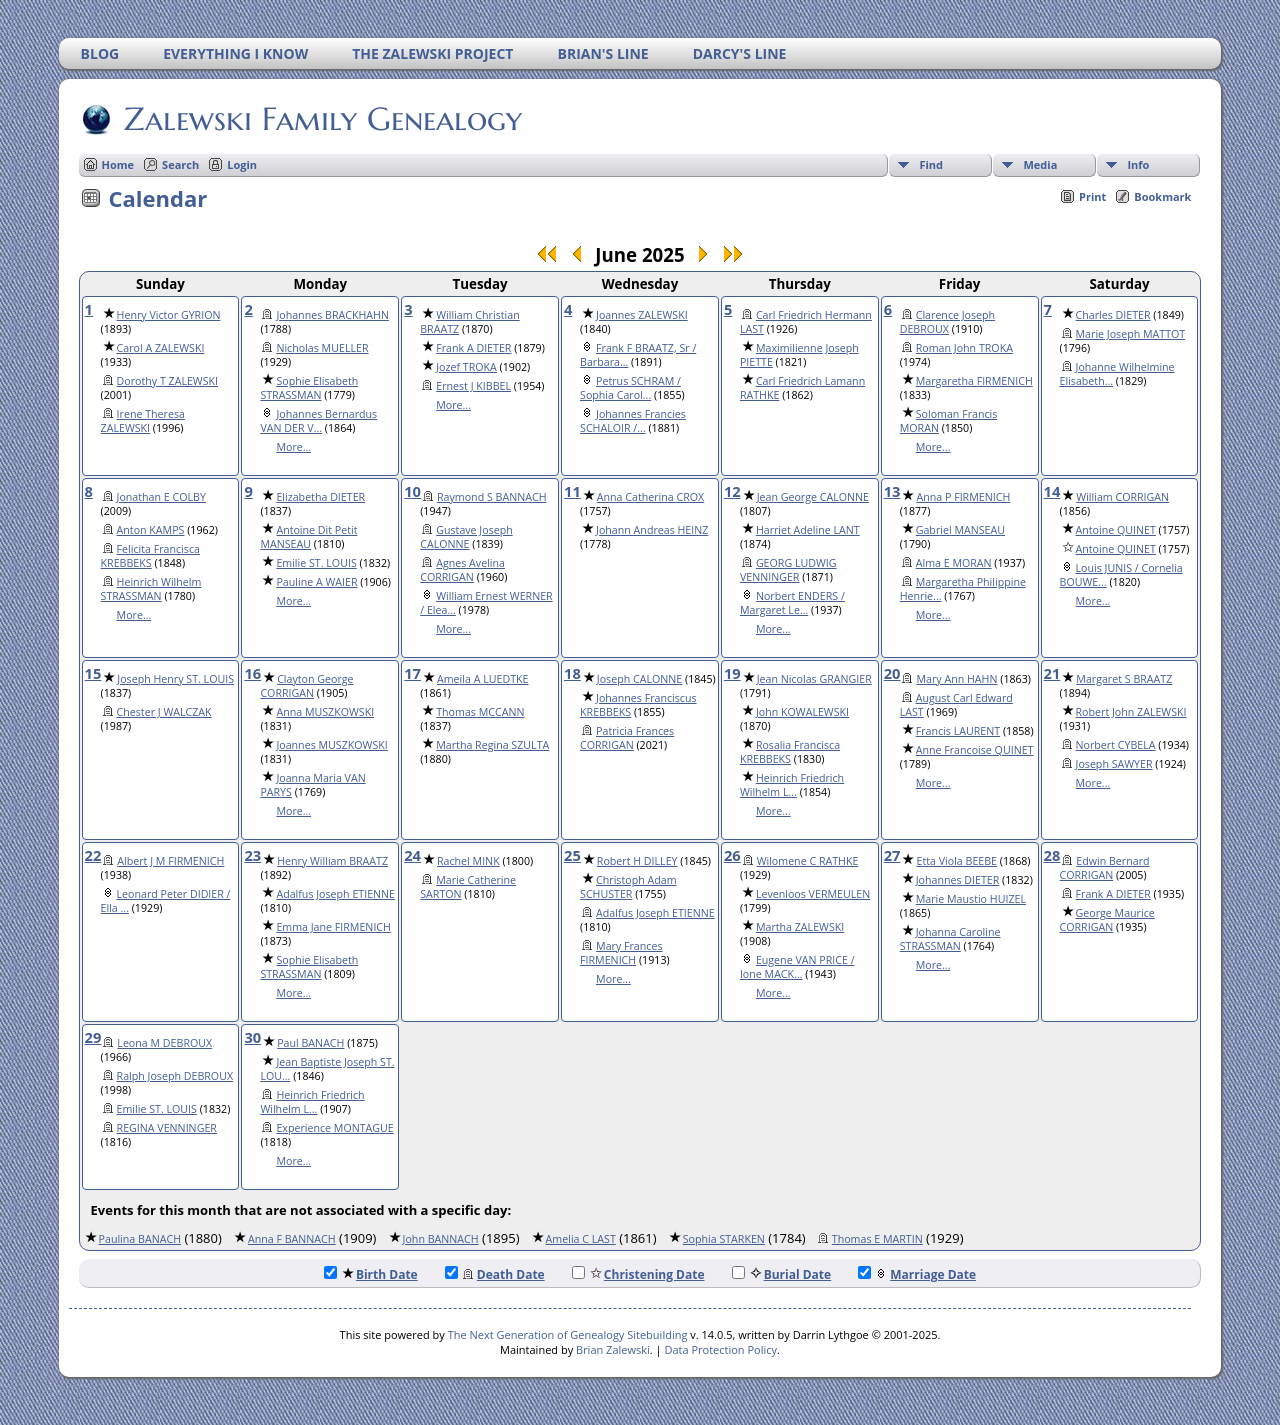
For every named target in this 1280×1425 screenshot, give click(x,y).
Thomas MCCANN (480, 712)
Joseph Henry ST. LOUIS (175, 679)
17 (412, 673)
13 (892, 491)
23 (252, 855)
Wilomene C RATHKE (808, 861)
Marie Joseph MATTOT (1131, 334)
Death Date (495, 1274)
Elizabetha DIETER (320, 497)
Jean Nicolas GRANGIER (814, 679)
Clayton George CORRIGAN (306, 686)
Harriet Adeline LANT (808, 530)
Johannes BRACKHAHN (332, 315)
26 (732, 855)
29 (93, 1037)
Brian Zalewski (613, 1349)
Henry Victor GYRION (169, 315)
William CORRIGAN (1122, 497)
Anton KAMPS (151, 530)
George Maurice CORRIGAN (1107, 920)
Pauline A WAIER (316, 582)
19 (732, 673)
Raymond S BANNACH (492, 497)
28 (1052, 855)
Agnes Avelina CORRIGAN (462, 570)
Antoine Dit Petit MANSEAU (308, 537)
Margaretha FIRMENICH (974, 381)
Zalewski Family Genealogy (321, 119)
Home (118, 164)
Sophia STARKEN (724, 1239)
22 (93, 855)
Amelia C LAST (581, 1239)
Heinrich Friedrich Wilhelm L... (792, 785)
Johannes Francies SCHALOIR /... (633, 421)
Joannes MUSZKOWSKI (331, 745)
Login (242, 164)
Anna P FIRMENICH (963, 497)
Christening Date (638, 1274)
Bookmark (1162, 196)
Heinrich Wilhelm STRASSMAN (151, 589)
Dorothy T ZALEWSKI (168, 381)
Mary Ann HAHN (956, 679)
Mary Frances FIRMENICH (621, 953)
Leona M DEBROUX (164, 1043)
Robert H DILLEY (637, 861)
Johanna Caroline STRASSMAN (950, 939)
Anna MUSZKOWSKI (325, 712)
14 (1052, 491)
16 (252, 673)
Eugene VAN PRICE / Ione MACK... (797, 967)
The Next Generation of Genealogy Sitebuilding (568, 1334)
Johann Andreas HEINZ (652, 530)
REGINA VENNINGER (167, 1128)
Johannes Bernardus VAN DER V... (318, 421)
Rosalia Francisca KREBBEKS (790, 752)
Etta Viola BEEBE (956, 861)
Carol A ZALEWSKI (161, 348)
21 (1052, 673)
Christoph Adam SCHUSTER (628, 887)
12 (732, 491)
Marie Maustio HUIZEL (971, 899)
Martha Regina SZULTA (492, 745)
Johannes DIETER (958, 880)
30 (252, 1037)
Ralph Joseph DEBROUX (175, 1076)
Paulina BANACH (140, 1239)
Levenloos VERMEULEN (813, 894)
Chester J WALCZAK (164, 712)
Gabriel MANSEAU (960, 530)
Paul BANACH (310, 1043)
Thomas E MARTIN (877, 1239)
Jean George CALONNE (813, 497)
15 (93, 673)
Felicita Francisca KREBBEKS (150, 556)
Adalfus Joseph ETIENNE (335, 894)
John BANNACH (441, 1239)
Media (1040, 164)
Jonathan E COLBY (161, 497)
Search (180, 164)
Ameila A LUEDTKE (482, 679)
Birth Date (371, 1274)
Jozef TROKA (466, 367)
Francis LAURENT (958, 731)
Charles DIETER (1113, 315)
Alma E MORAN (954, 563)
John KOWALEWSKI (802, 712)
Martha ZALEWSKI (800, 927)
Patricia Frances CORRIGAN (627, 738)
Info (1138, 164)
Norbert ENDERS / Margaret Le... (792, 603)
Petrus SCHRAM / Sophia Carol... (630, 388)
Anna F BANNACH (292, 1239)
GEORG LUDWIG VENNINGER (788, 570)
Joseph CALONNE (639, 679)
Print (1092, 196)
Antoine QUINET (1116, 530)
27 (892, 855)
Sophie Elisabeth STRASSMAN (309, 388)
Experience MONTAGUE (334, 1128)
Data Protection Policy (720, 1349)
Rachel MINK (468, 861)
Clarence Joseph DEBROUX (947, 322)
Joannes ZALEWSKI (642, 315)
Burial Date (782, 1274)
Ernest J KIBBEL (473, 386)
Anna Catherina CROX (650, 497)
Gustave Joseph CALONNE (466, 537)
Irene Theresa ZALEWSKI (143, 421)
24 (412, 855)
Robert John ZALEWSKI (1131, 712)
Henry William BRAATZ (332, 861)
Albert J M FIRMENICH (170, 861)
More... (293, 447)
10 (412, 491)
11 (572, 491)
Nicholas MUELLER (322, 348)
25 (572, 855)
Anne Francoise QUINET (975, 750)
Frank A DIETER (473, 348)
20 (892, 673)
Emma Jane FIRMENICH (333, 927)
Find (931, 164)
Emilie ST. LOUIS (316, 563)
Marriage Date (917, 1274)
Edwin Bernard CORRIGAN (1105, 868)
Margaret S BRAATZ (1124, 679)
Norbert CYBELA (1116, 745)
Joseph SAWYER (1114, 764)
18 (572, 673)
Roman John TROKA (964, 348)
